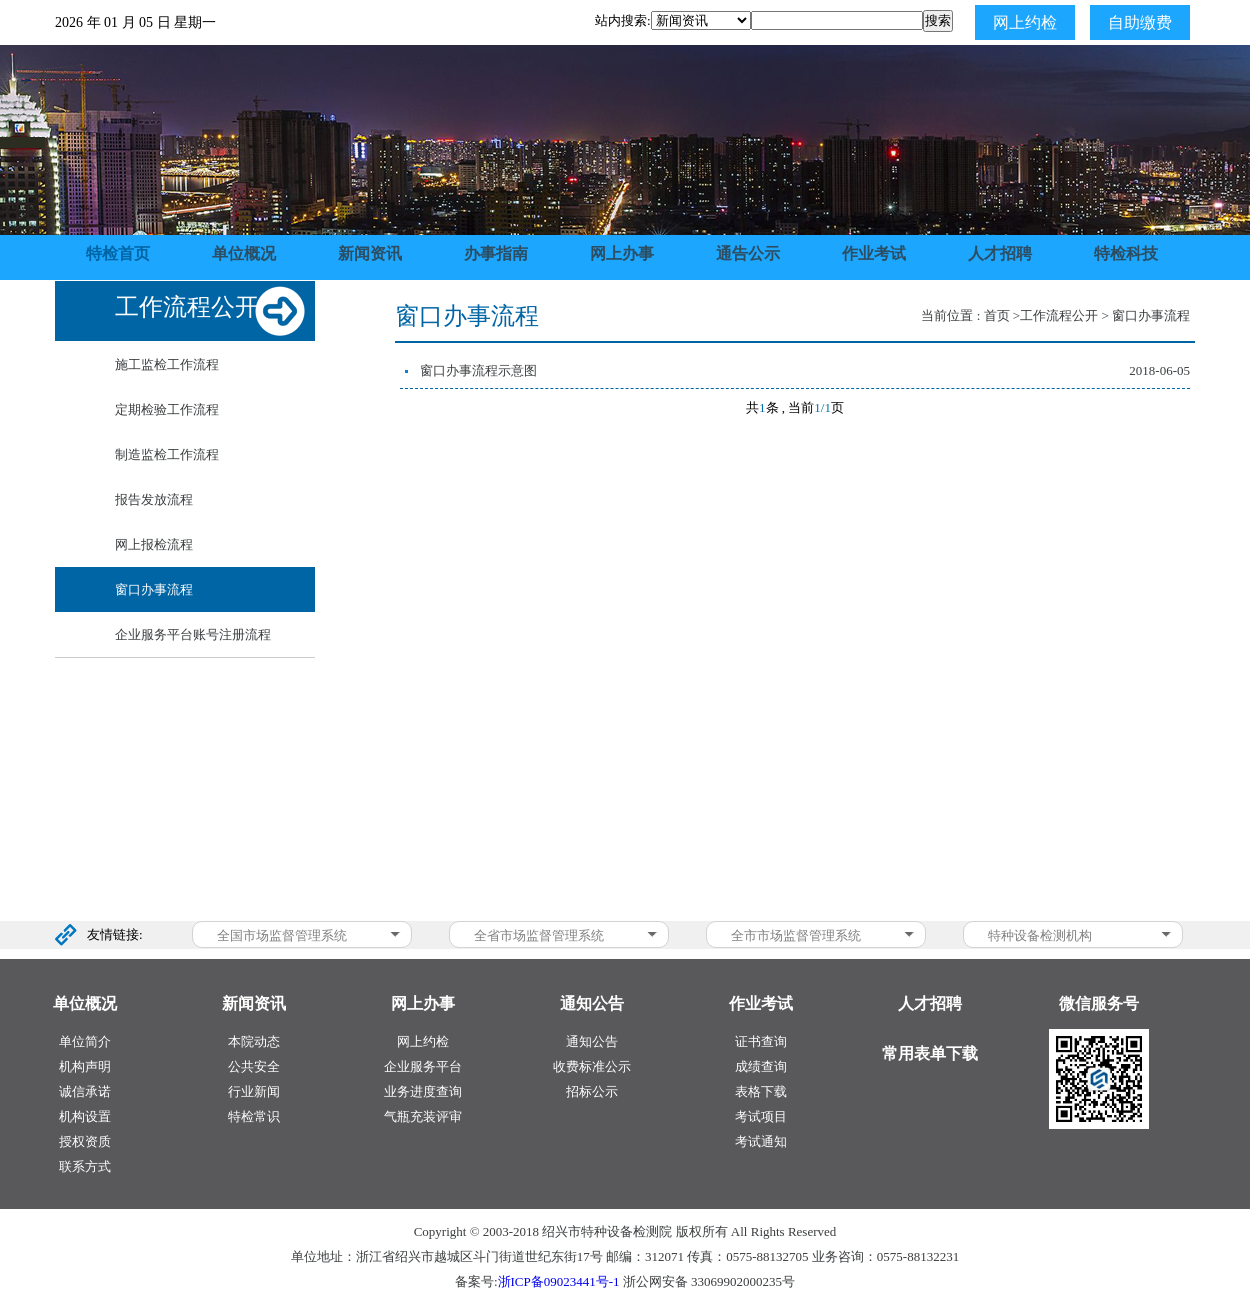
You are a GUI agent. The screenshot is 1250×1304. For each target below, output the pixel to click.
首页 (997, 315)
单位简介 (85, 1041)
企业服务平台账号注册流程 (193, 634)
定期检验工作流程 (167, 409)
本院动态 (254, 1041)
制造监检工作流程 (167, 454)
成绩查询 (761, 1066)
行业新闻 (254, 1091)
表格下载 (761, 1091)
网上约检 (1025, 22)
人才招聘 (1000, 253)
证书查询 (761, 1041)
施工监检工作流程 (167, 364)
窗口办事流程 (154, 589)
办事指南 (496, 253)
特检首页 (118, 253)
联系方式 (85, 1166)
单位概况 (244, 253)
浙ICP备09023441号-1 (559, 1281)
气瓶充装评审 (423, 1116)
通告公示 (748, 253)
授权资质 (85, 1141)
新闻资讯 (370, 253)
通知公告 (592, 1041)
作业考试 (874, 253)
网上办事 (622, 253)
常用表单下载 (930, 1053)
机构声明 (85, 1066)
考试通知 (761, 1141)
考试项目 (761, 1116)
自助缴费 (1140, 22)
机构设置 (85, 1116)
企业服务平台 (423, 1066)
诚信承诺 (85, 1091)
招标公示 (592, 1091)
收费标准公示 (592, 1066)
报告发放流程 (154, 499)
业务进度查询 (423, 1091)
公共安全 (254, 1066)
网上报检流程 (154, 544)
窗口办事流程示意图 (478, 370)
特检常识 (254, 1116)
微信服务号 (1099, 1003)
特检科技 (1126, 253)
